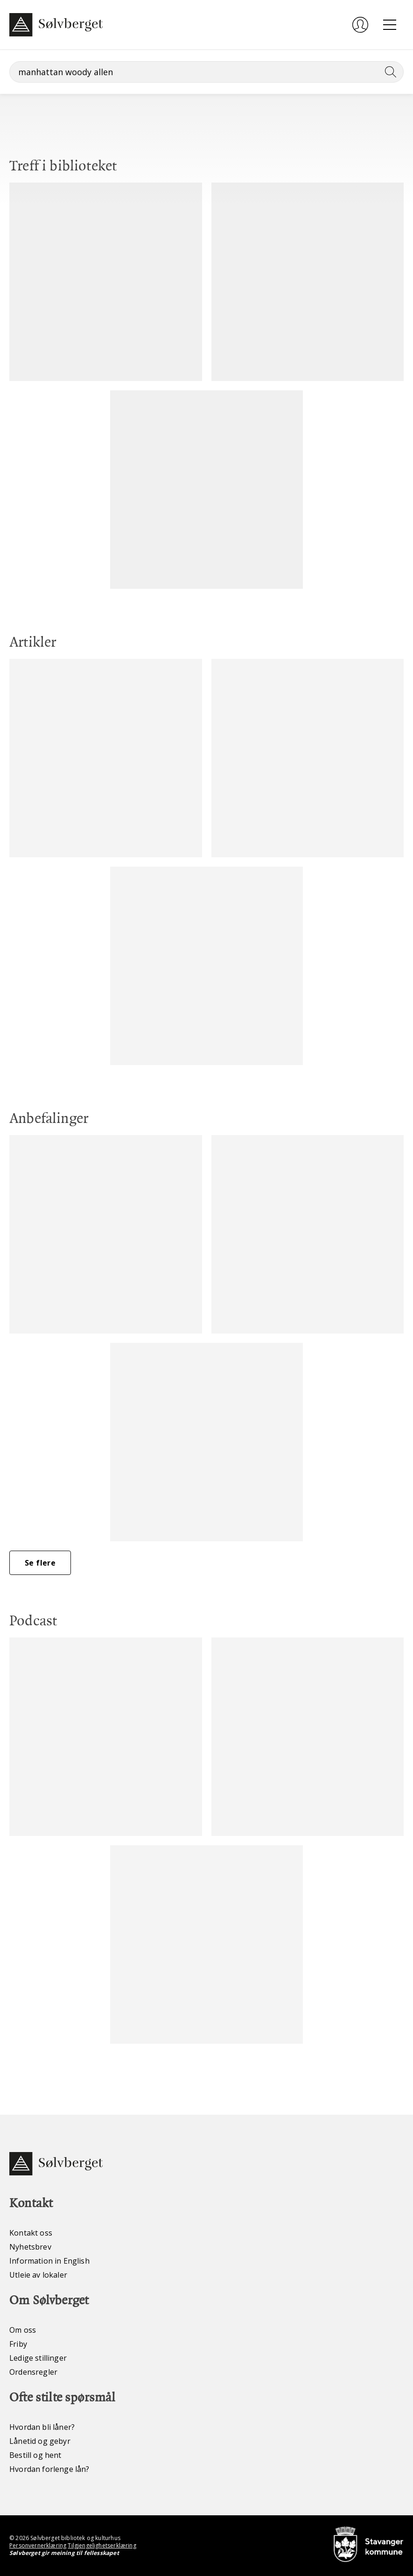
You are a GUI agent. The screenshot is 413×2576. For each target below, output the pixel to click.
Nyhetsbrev (30, 2247)
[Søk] (206, 72)
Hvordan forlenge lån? (49, 2469)
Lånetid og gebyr (39, 2441)
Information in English (49, 2261)
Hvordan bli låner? (42, 2427)
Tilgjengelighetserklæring (102, 2545)
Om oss (22, 2330)
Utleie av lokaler (38, 2275)
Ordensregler (33, 2372)
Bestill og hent (35, 2455)
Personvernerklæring (37, 2545)
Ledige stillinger (38, 2358)
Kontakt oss (30, 2233)
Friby (18, 2344)
